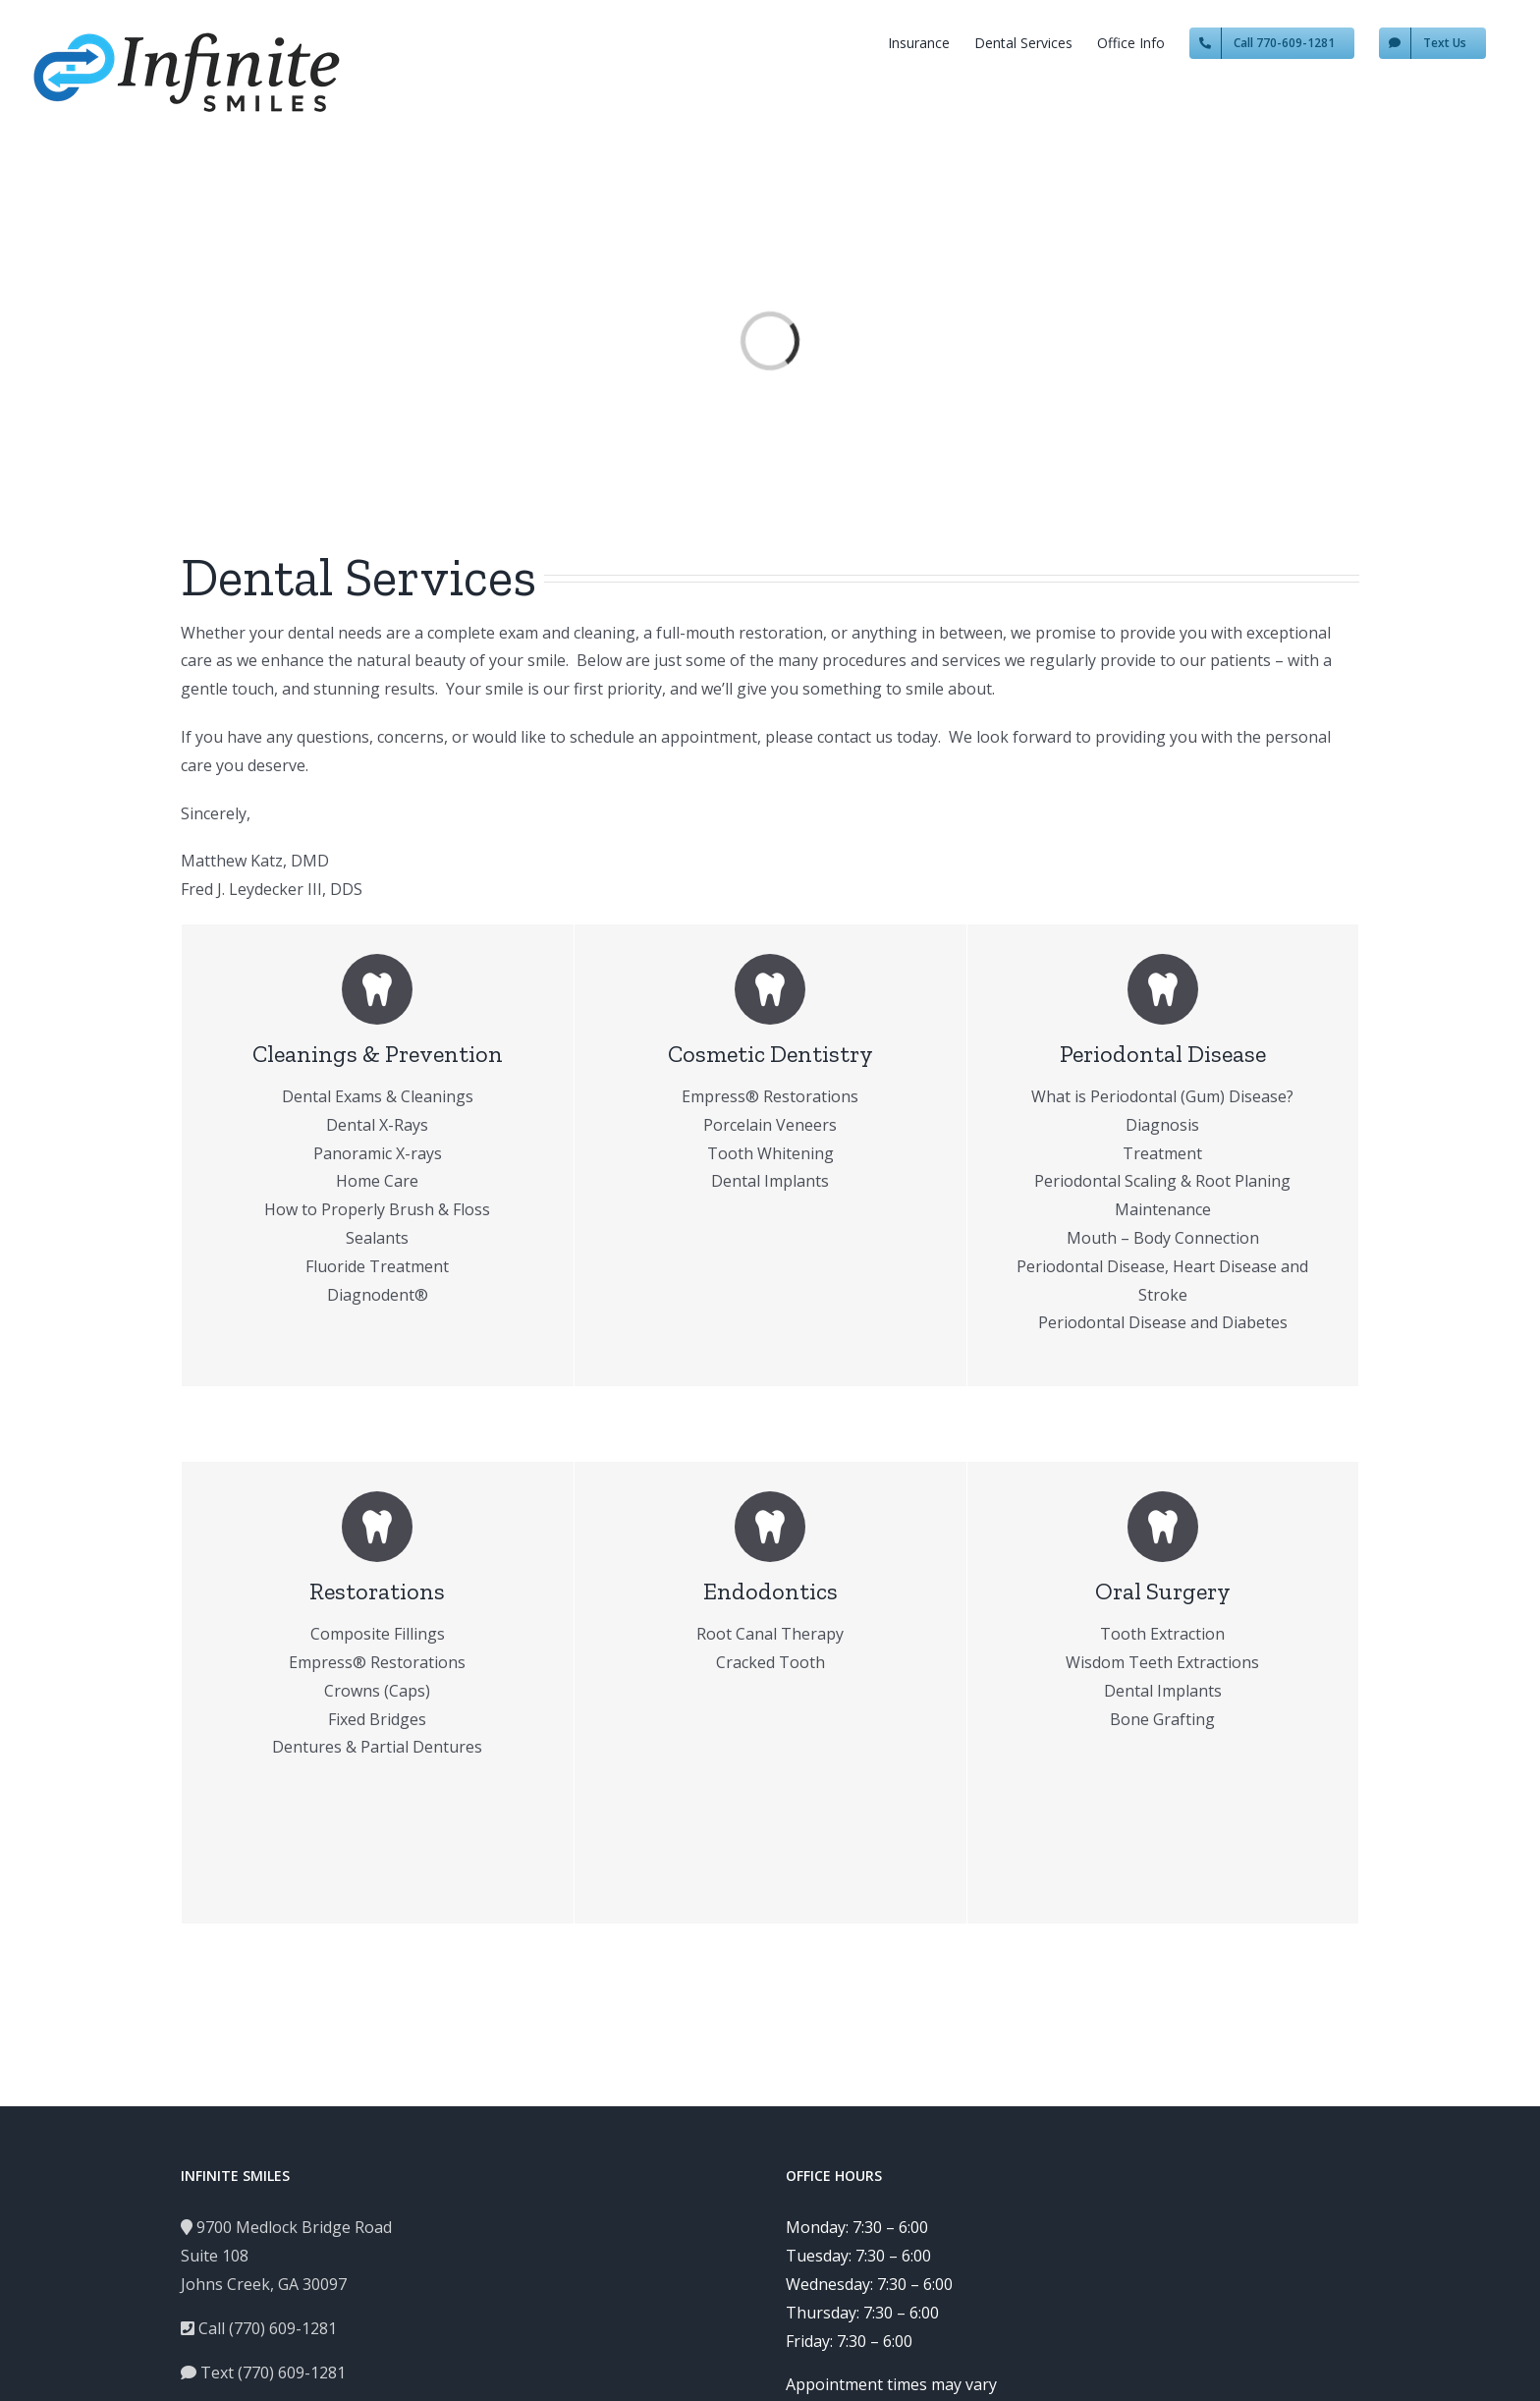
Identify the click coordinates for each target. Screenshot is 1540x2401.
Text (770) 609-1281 (263, 2372)
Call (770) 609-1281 (259, 2328)
